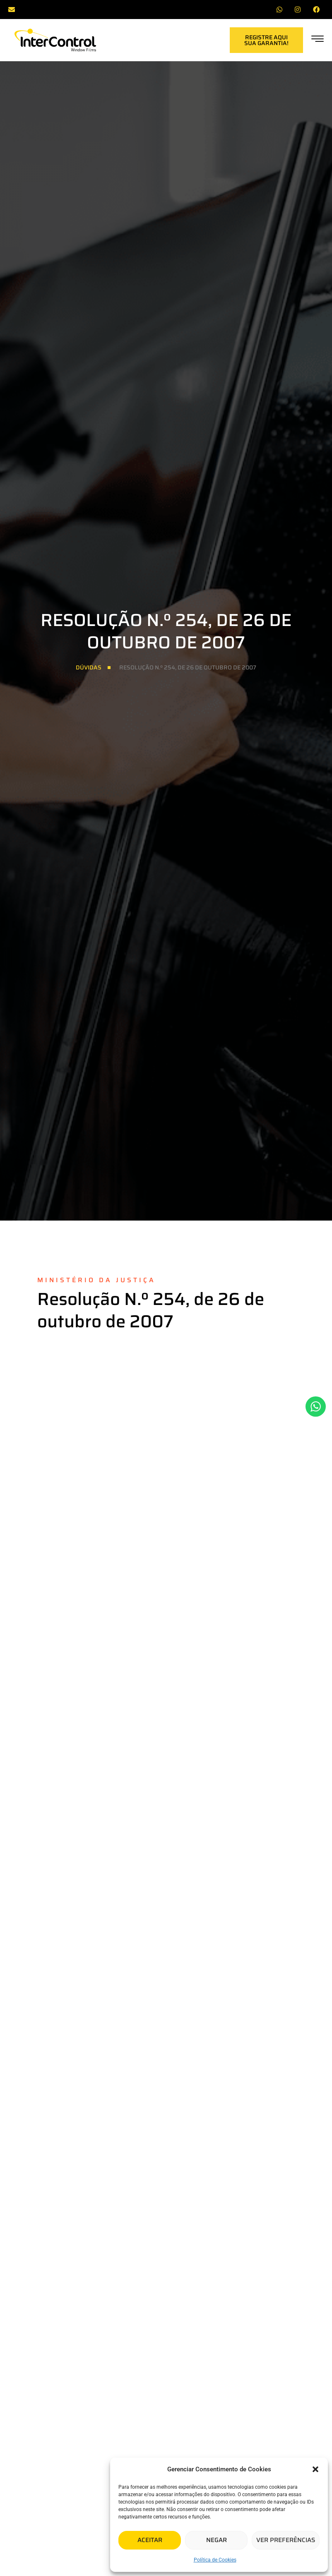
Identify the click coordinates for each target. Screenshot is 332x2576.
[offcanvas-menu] (317, 39)
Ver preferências (285, 2540)
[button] (315, 2469)
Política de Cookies (215, 2560)
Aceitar (149, 2540)
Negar (216, 2540)
